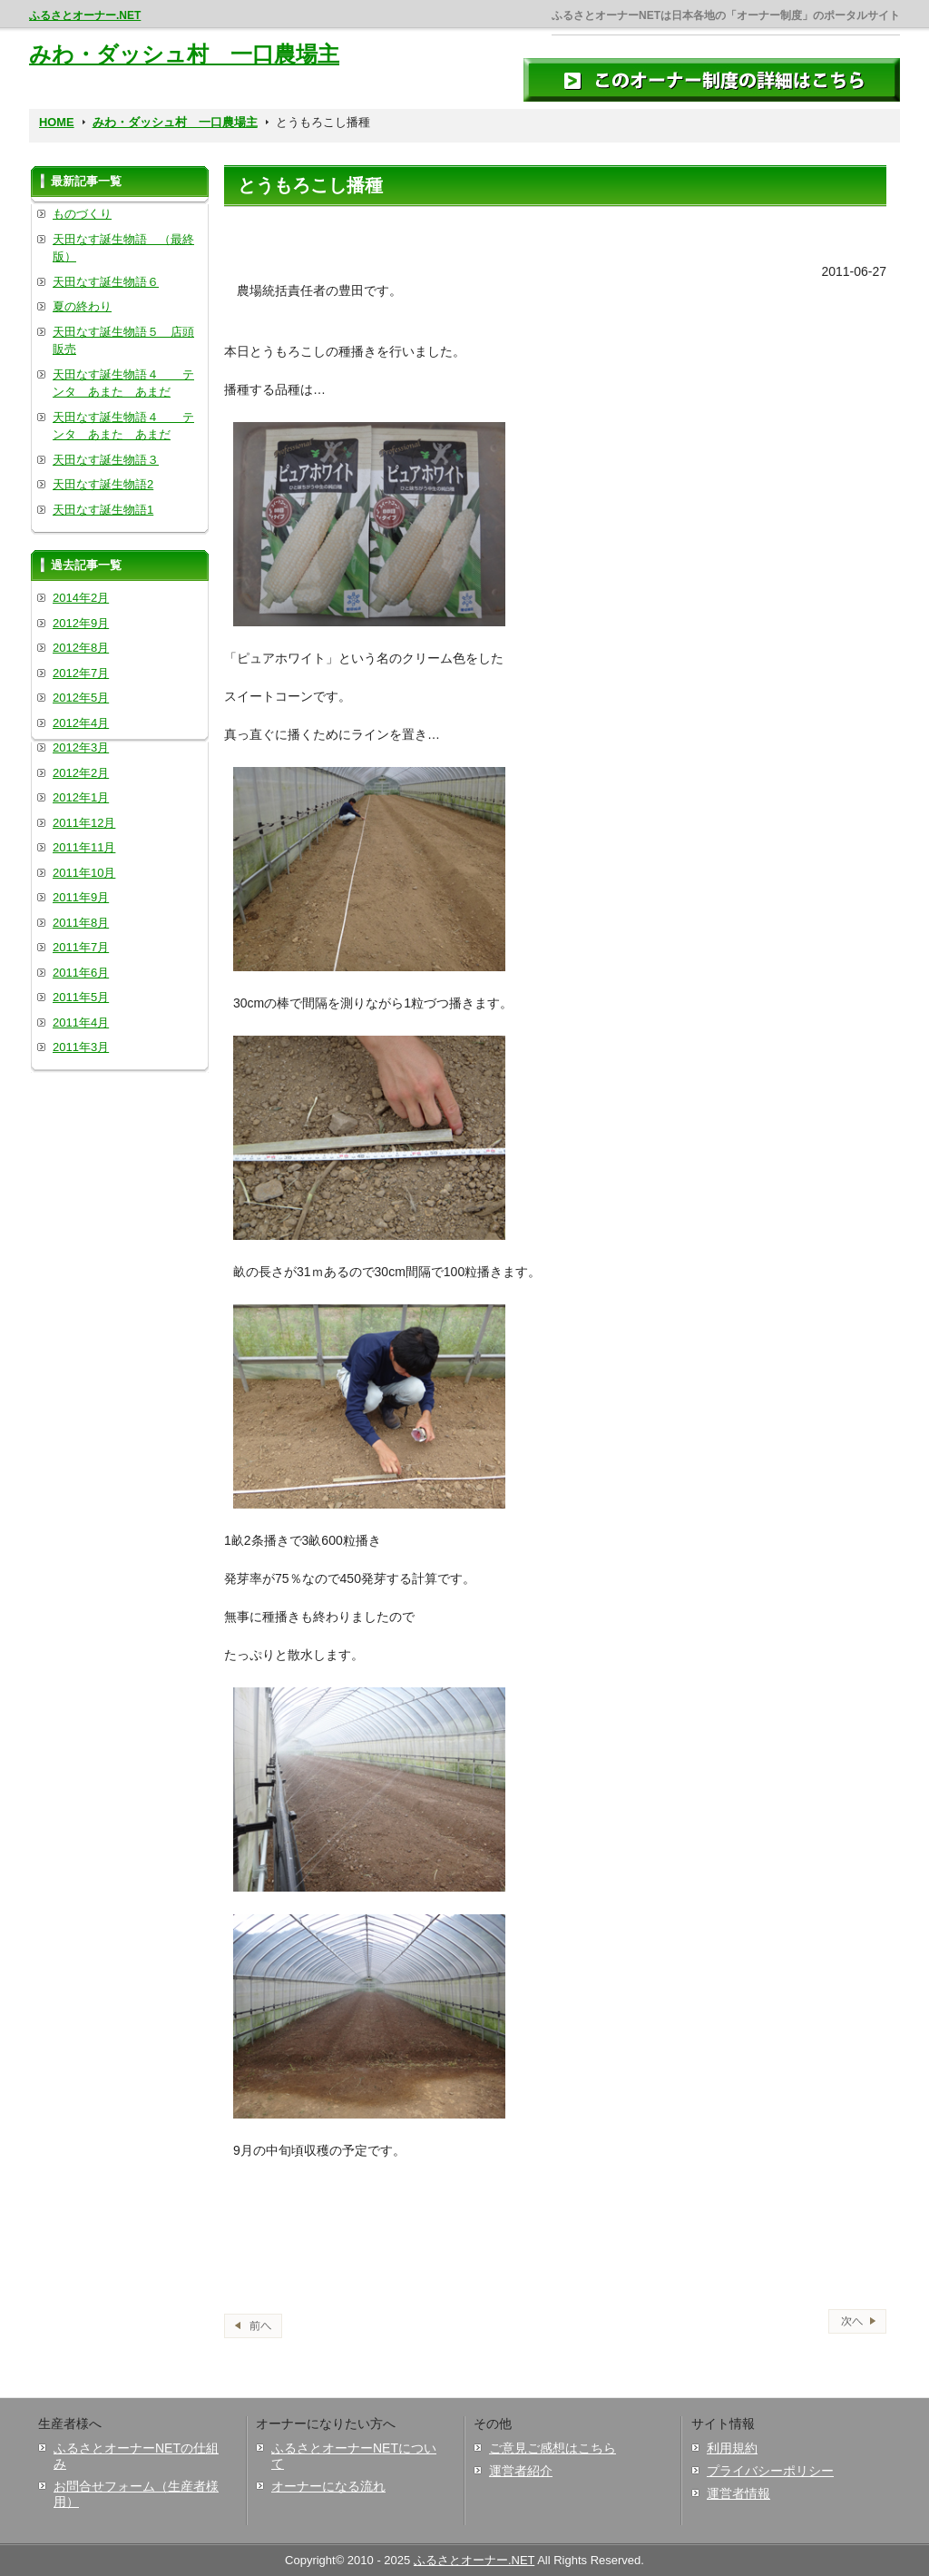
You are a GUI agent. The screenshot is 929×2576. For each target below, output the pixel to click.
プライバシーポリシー (770, 2470)
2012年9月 (81, 623)
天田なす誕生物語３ (106, 460)
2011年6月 (81, 972)
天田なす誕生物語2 (103, 484)
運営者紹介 (521, 2470)
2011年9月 (81, 897)
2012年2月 (81, 773)
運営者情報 (738, 2493)
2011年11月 (84, 847)
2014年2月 (81, 598)
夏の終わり (82, 306)
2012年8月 (81, 647)
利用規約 (732, 2448)
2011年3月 (81, 1047)
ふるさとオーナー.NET (85, 15)
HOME (56, 122)
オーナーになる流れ (328, 2486)
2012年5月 (81, 697)
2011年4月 (81, 1022)
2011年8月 (81, 922)
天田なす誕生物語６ (106, 282)
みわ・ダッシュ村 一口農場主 (184, 54)
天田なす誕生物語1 (103, 509)
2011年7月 (81, 947)
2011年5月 (81, 997)
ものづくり (82, 214)
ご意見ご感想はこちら (552, 2448)
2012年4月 (81, 723)
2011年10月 (84, 873)
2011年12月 (84, 823)
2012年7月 (81, 673)
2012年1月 (81, 797)
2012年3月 (81, 747)
